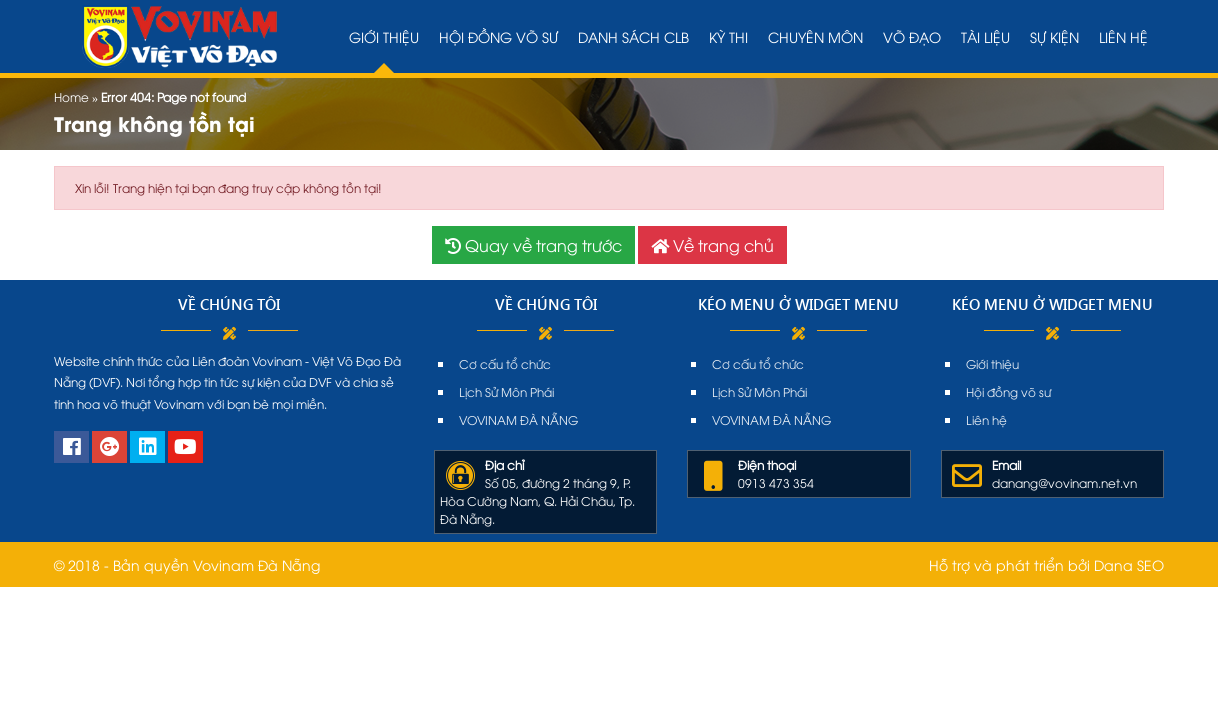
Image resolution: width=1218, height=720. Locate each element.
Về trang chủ (712, 245)
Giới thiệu (384, 36)
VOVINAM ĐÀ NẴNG (518, 419)
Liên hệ (1123, 36)
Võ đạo (912, 36)
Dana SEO (1129, 564)
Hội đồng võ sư (498, 36)
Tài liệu (985, 36)
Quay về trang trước (533, 245)
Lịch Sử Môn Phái (506, 391)
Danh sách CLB (633, 36)
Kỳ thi (728, 36)
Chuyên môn (815, 36)
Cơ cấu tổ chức (505, 363)
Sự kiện (1054, 36)
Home (71, 96)
